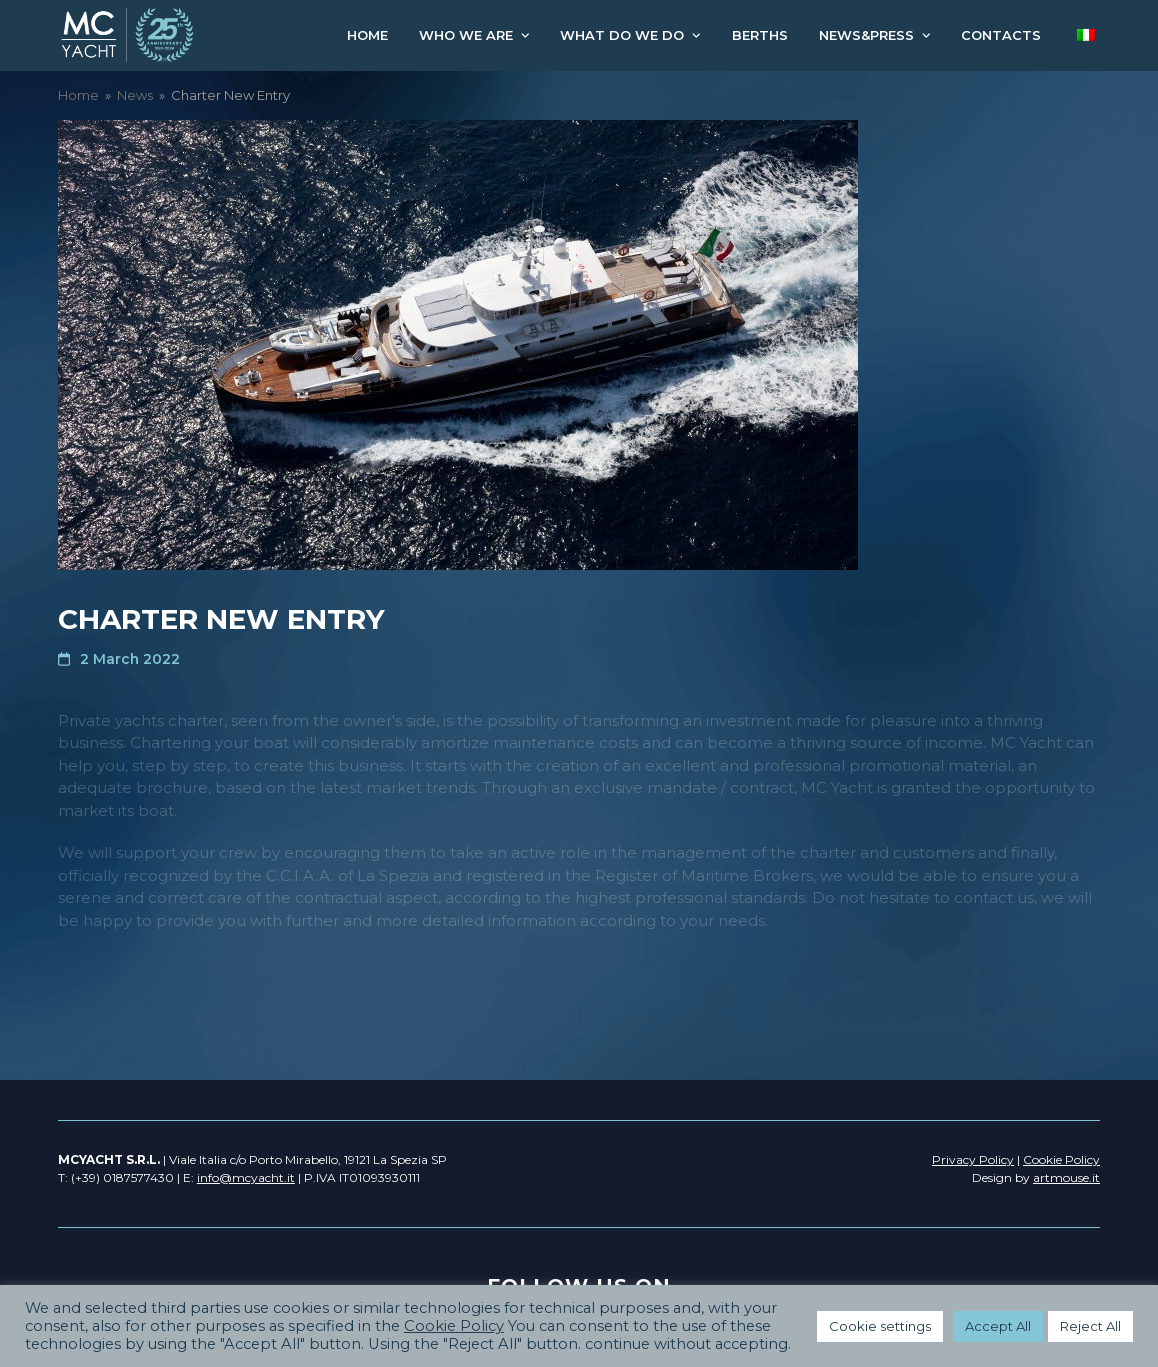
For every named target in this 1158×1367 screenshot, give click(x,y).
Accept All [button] (998, 1326)
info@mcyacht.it (246, 1177)
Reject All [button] (1090, 1326)
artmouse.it (1066, 1177)
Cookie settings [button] (880, 1326)
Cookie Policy (454, 1326)
